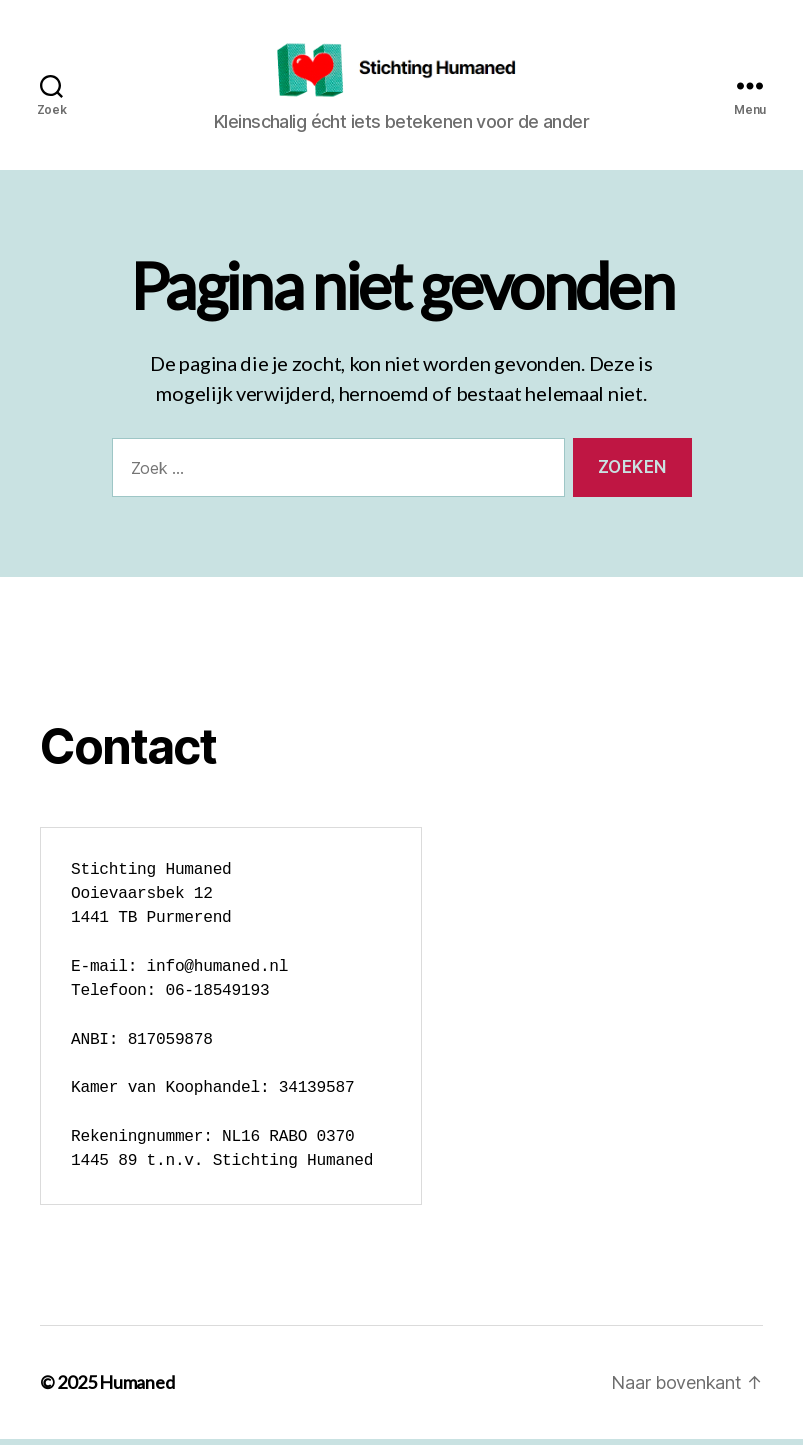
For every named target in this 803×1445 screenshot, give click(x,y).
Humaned (136, 1388)
